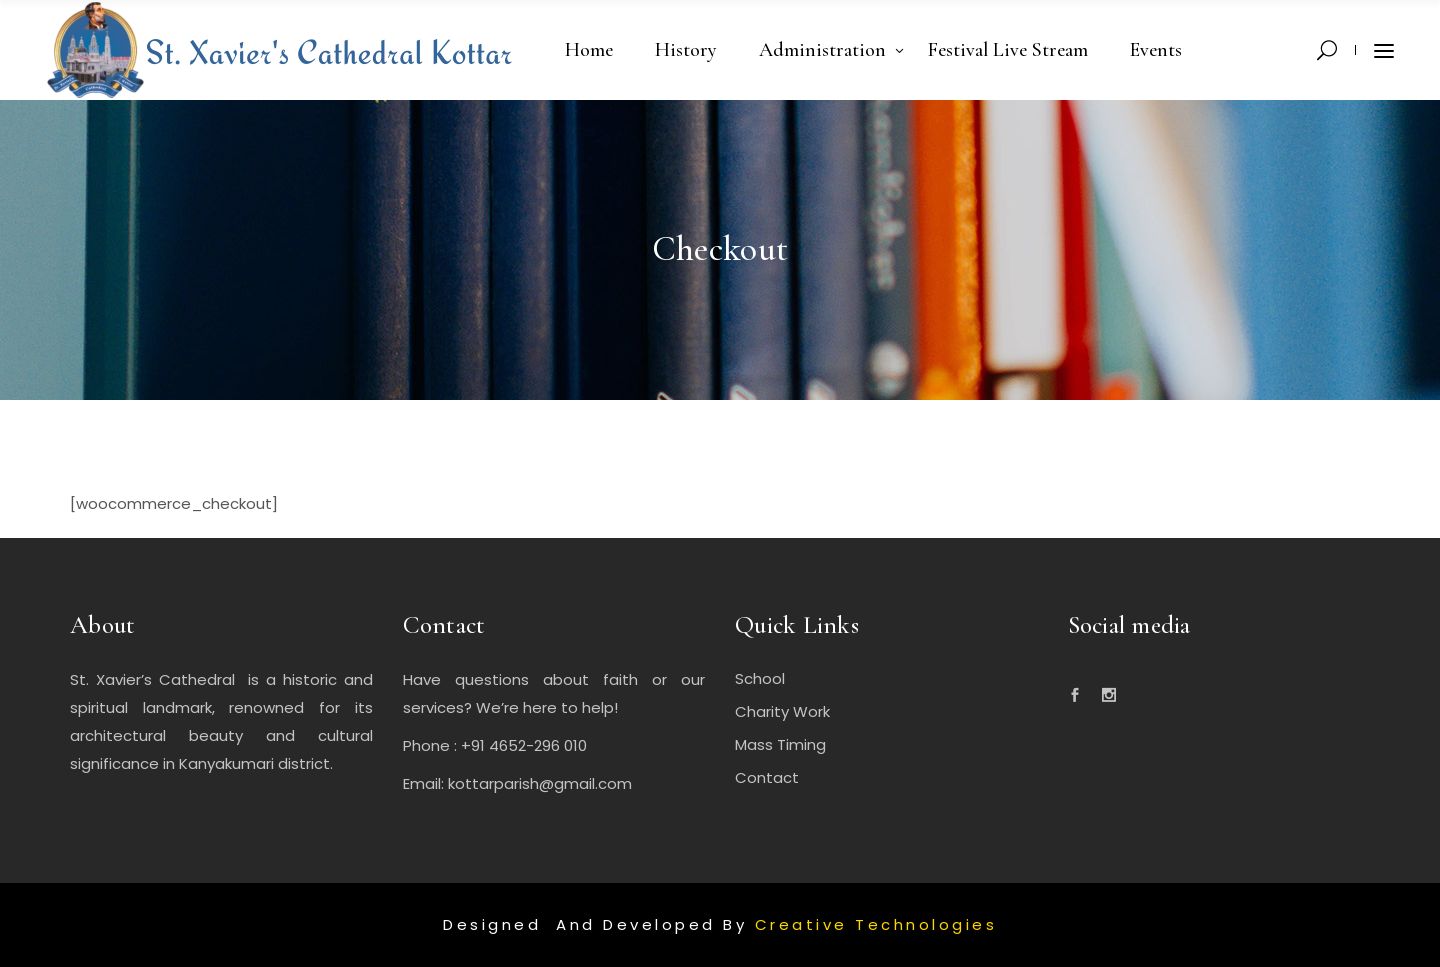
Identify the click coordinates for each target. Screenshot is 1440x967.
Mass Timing (780, 744)
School (760, 678)
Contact (767, 777)
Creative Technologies (876, 924)
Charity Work (782, 711)
